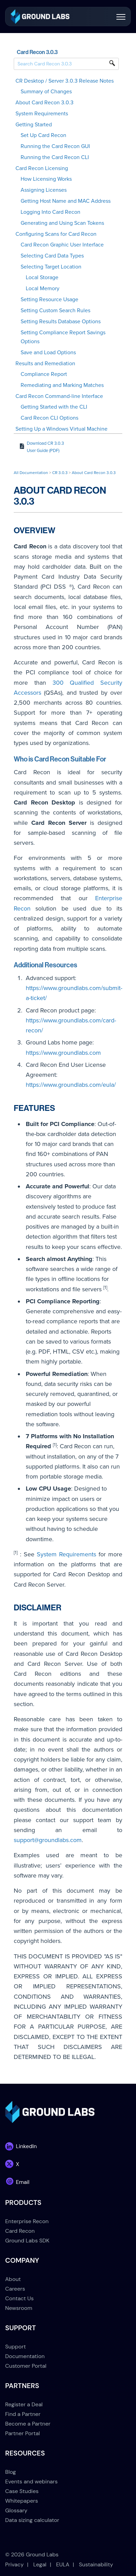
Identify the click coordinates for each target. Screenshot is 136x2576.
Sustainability (96, 2564)
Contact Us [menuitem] (19, 2298)
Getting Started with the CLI (54, 406)
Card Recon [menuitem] (20, 2231)
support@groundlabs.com (48, 1840)
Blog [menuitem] (10, 2471)
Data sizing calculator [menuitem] (32, 2520)
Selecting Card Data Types (52, 255)
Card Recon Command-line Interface (59, 396)
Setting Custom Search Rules (55, 310)
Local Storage (42, 277)
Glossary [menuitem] (16, 2510)
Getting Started (33, 124)
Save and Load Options (48, 352)
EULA (62, 2564)
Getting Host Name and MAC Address (66, 201)
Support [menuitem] (15, 2346)
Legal (39, 2564)
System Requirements (41, 113)
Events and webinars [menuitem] (31, 2481)
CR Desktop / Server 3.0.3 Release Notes (64, 80)
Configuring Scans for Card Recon (56, 234)
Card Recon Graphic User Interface (62, 244)
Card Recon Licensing (41, 168)
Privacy (14, 2564)
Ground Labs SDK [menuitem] (27, 2240)
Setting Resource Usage (49, 299)
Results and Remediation (45, 363)
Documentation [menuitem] (25, 2356)
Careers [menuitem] (15, 2288)
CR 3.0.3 (60, 472)
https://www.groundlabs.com (63, 1052)
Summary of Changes (46, 91)
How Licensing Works (46, 179)
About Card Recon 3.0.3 (44, 102)
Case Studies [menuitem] (21, 2491)
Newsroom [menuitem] (18, 2308)
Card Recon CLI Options (49, 417)
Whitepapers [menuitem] (21, 2500)
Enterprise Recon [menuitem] (26, 2221)
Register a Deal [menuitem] (24, 2404)
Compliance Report (44, 374)
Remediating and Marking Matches (62, 385)
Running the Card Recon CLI (55, 157)
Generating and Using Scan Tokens (62, 223)
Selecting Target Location (51, 266)
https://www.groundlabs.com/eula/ (71, 1085)
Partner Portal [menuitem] (22, 2433)
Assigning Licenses (44, 190)
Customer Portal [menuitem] (25, 2365)
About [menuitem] (13, 2279)
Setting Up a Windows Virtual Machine (61, 428)
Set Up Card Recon (43, 135)
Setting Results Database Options (61, 321)
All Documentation (31, 472)
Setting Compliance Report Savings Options (63, 337)
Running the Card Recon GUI (55, 146)
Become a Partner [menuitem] (27, 2423)
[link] (40, 16)
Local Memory (42, 288)
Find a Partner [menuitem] (23, 2414)
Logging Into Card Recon (50, 212)
